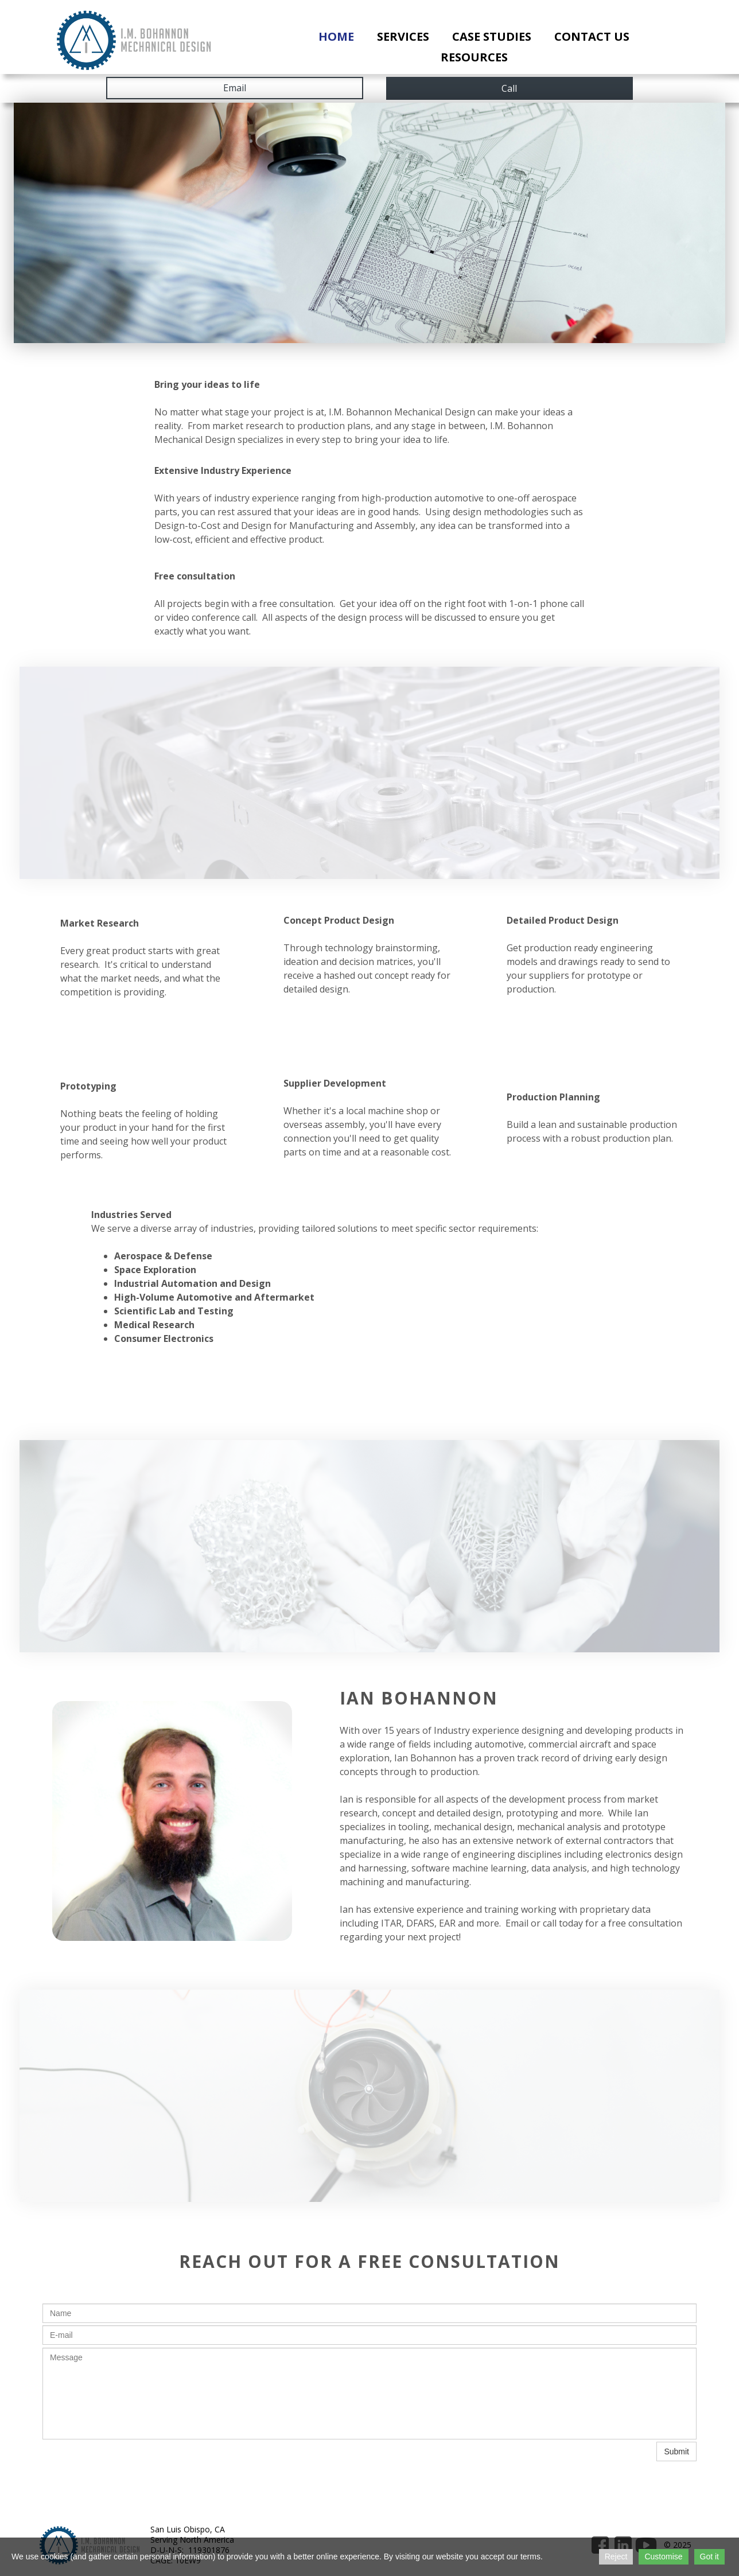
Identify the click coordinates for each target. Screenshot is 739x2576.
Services (403, 36)
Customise (663, 2556)
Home (336, 36)
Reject (616, 2556)
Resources (474, 57)
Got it (709, 2556)
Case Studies (491, 36)
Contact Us (591, 36)
